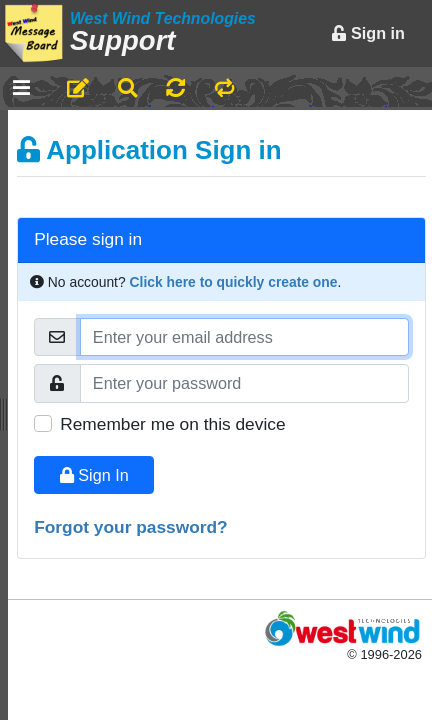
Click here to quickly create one (234, 282)
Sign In (94, 475)
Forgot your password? (131, 527)
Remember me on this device (172, 424)
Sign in (368, 33)
